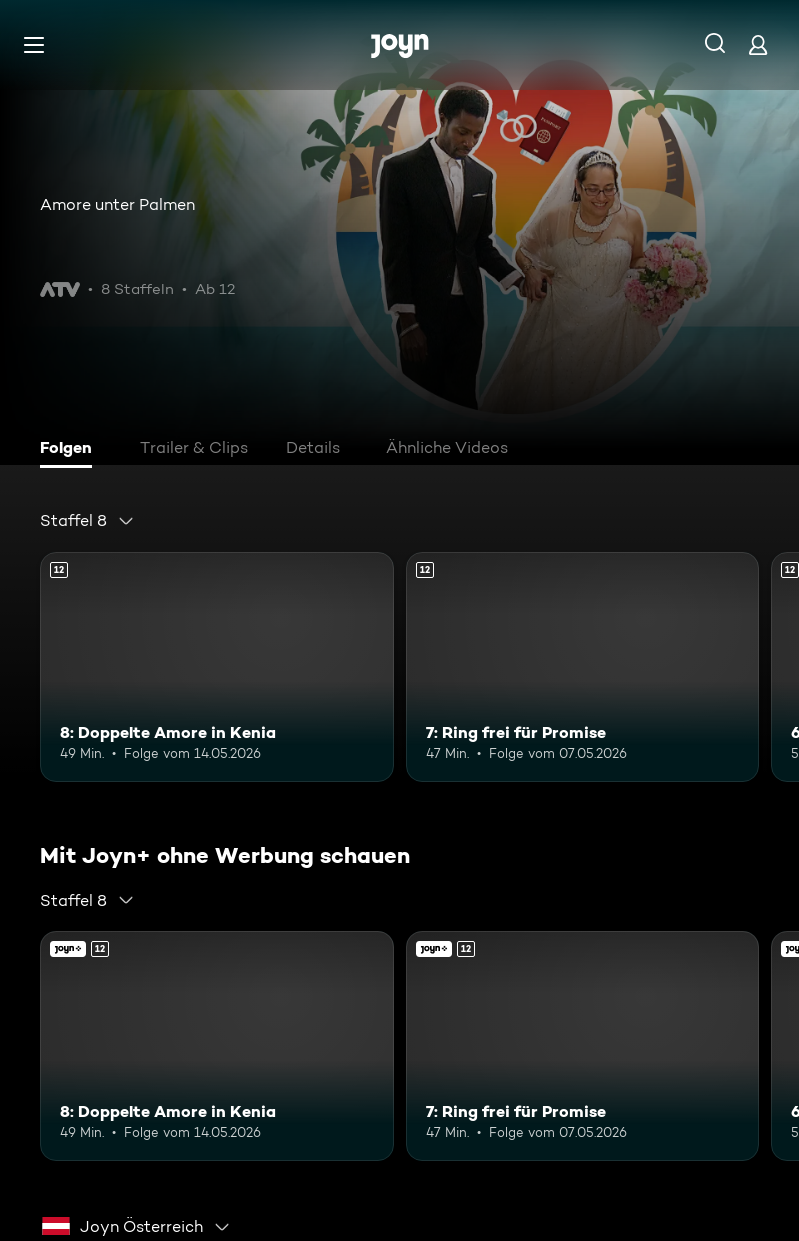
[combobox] (87, 521)
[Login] (758, 44)
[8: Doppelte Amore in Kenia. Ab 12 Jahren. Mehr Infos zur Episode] (217, 667)
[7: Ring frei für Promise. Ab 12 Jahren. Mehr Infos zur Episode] (583, 667)
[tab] (71, 450)
